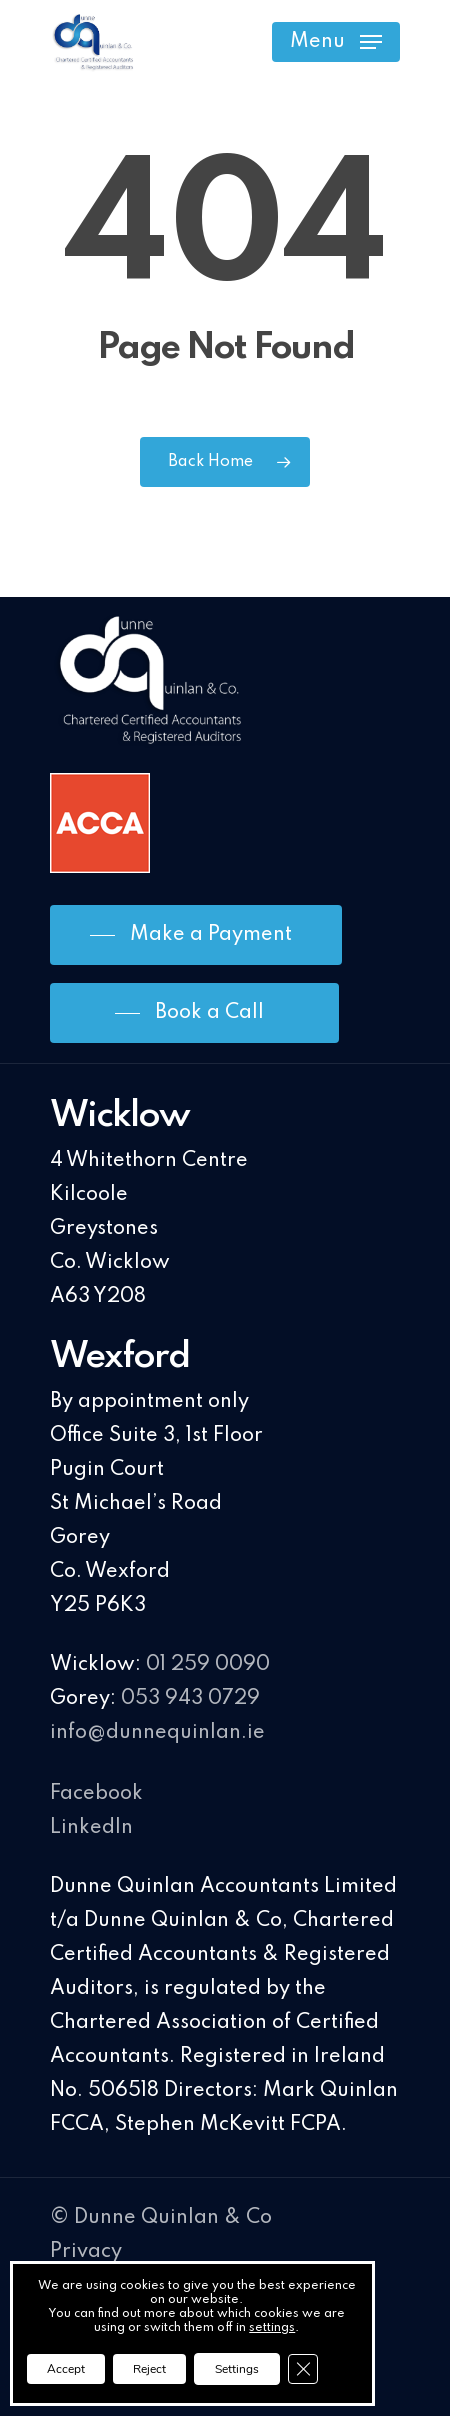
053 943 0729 (190, 1699)
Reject (149, 2369)
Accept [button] (66, 2369)
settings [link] (272, 2328)
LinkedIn (91, 1828)
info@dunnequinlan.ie (157, 1733)
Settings (237, 2369)
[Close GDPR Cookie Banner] (303, 2369)
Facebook (96, 1794)
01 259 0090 (208, 1665)
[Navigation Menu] (336, 42)
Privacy (86, 2252)
